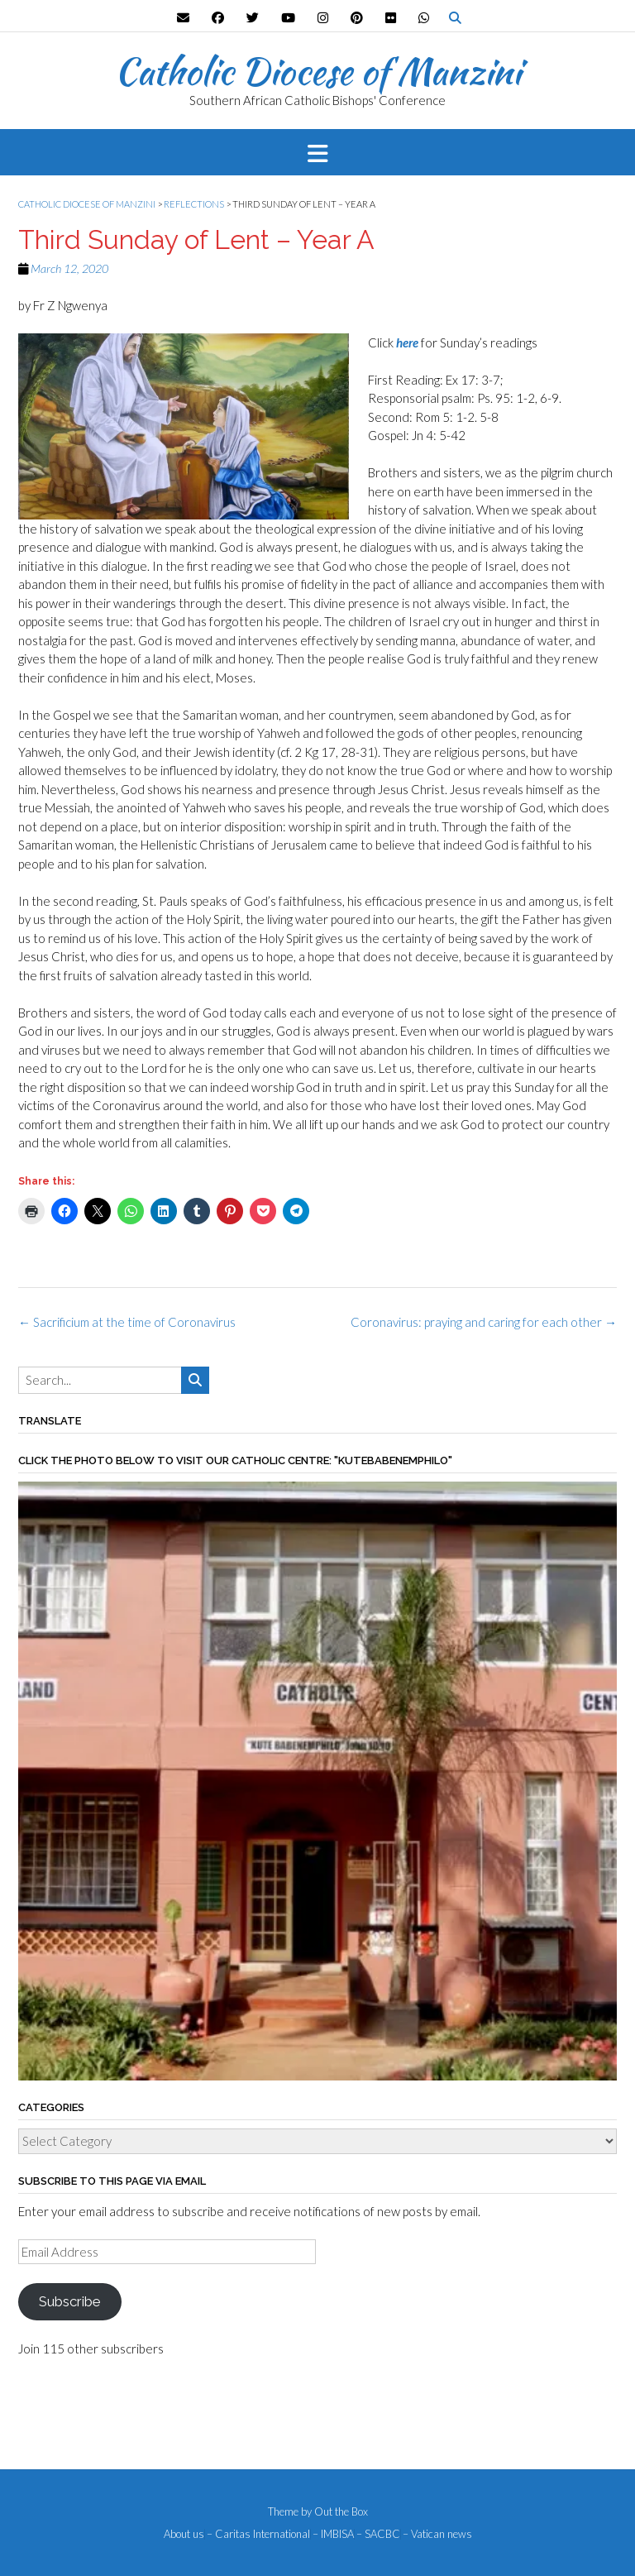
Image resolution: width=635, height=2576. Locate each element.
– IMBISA (333, 2534)
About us (184, 2534)
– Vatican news (437, 2534)
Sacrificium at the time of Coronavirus (127, 1321)
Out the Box (341, 2511)
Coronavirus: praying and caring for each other (484, 1321)
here (407, 342)
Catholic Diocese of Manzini (318, 71)
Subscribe (69, 2301)
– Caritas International (258, 2534)
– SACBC (378, 2534)
